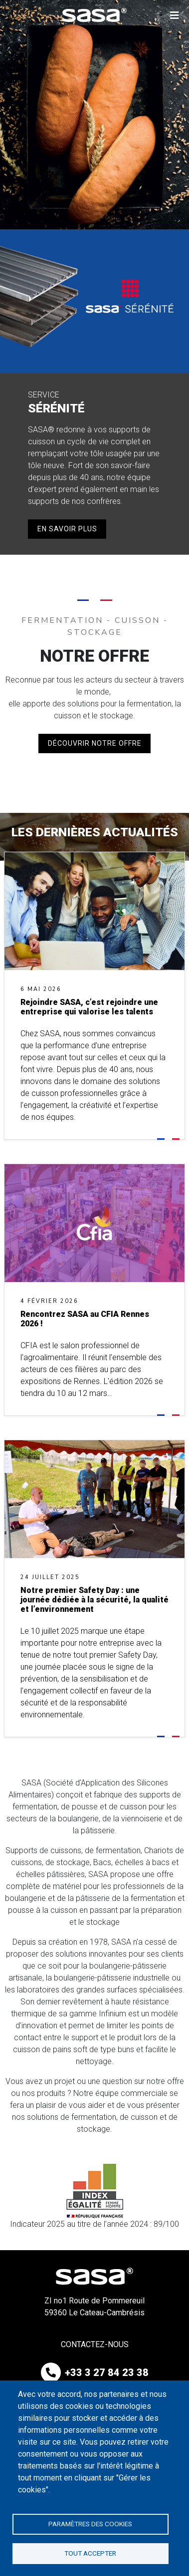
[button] (174, 15)
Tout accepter (90, 2553)
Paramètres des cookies (90, 2524)
